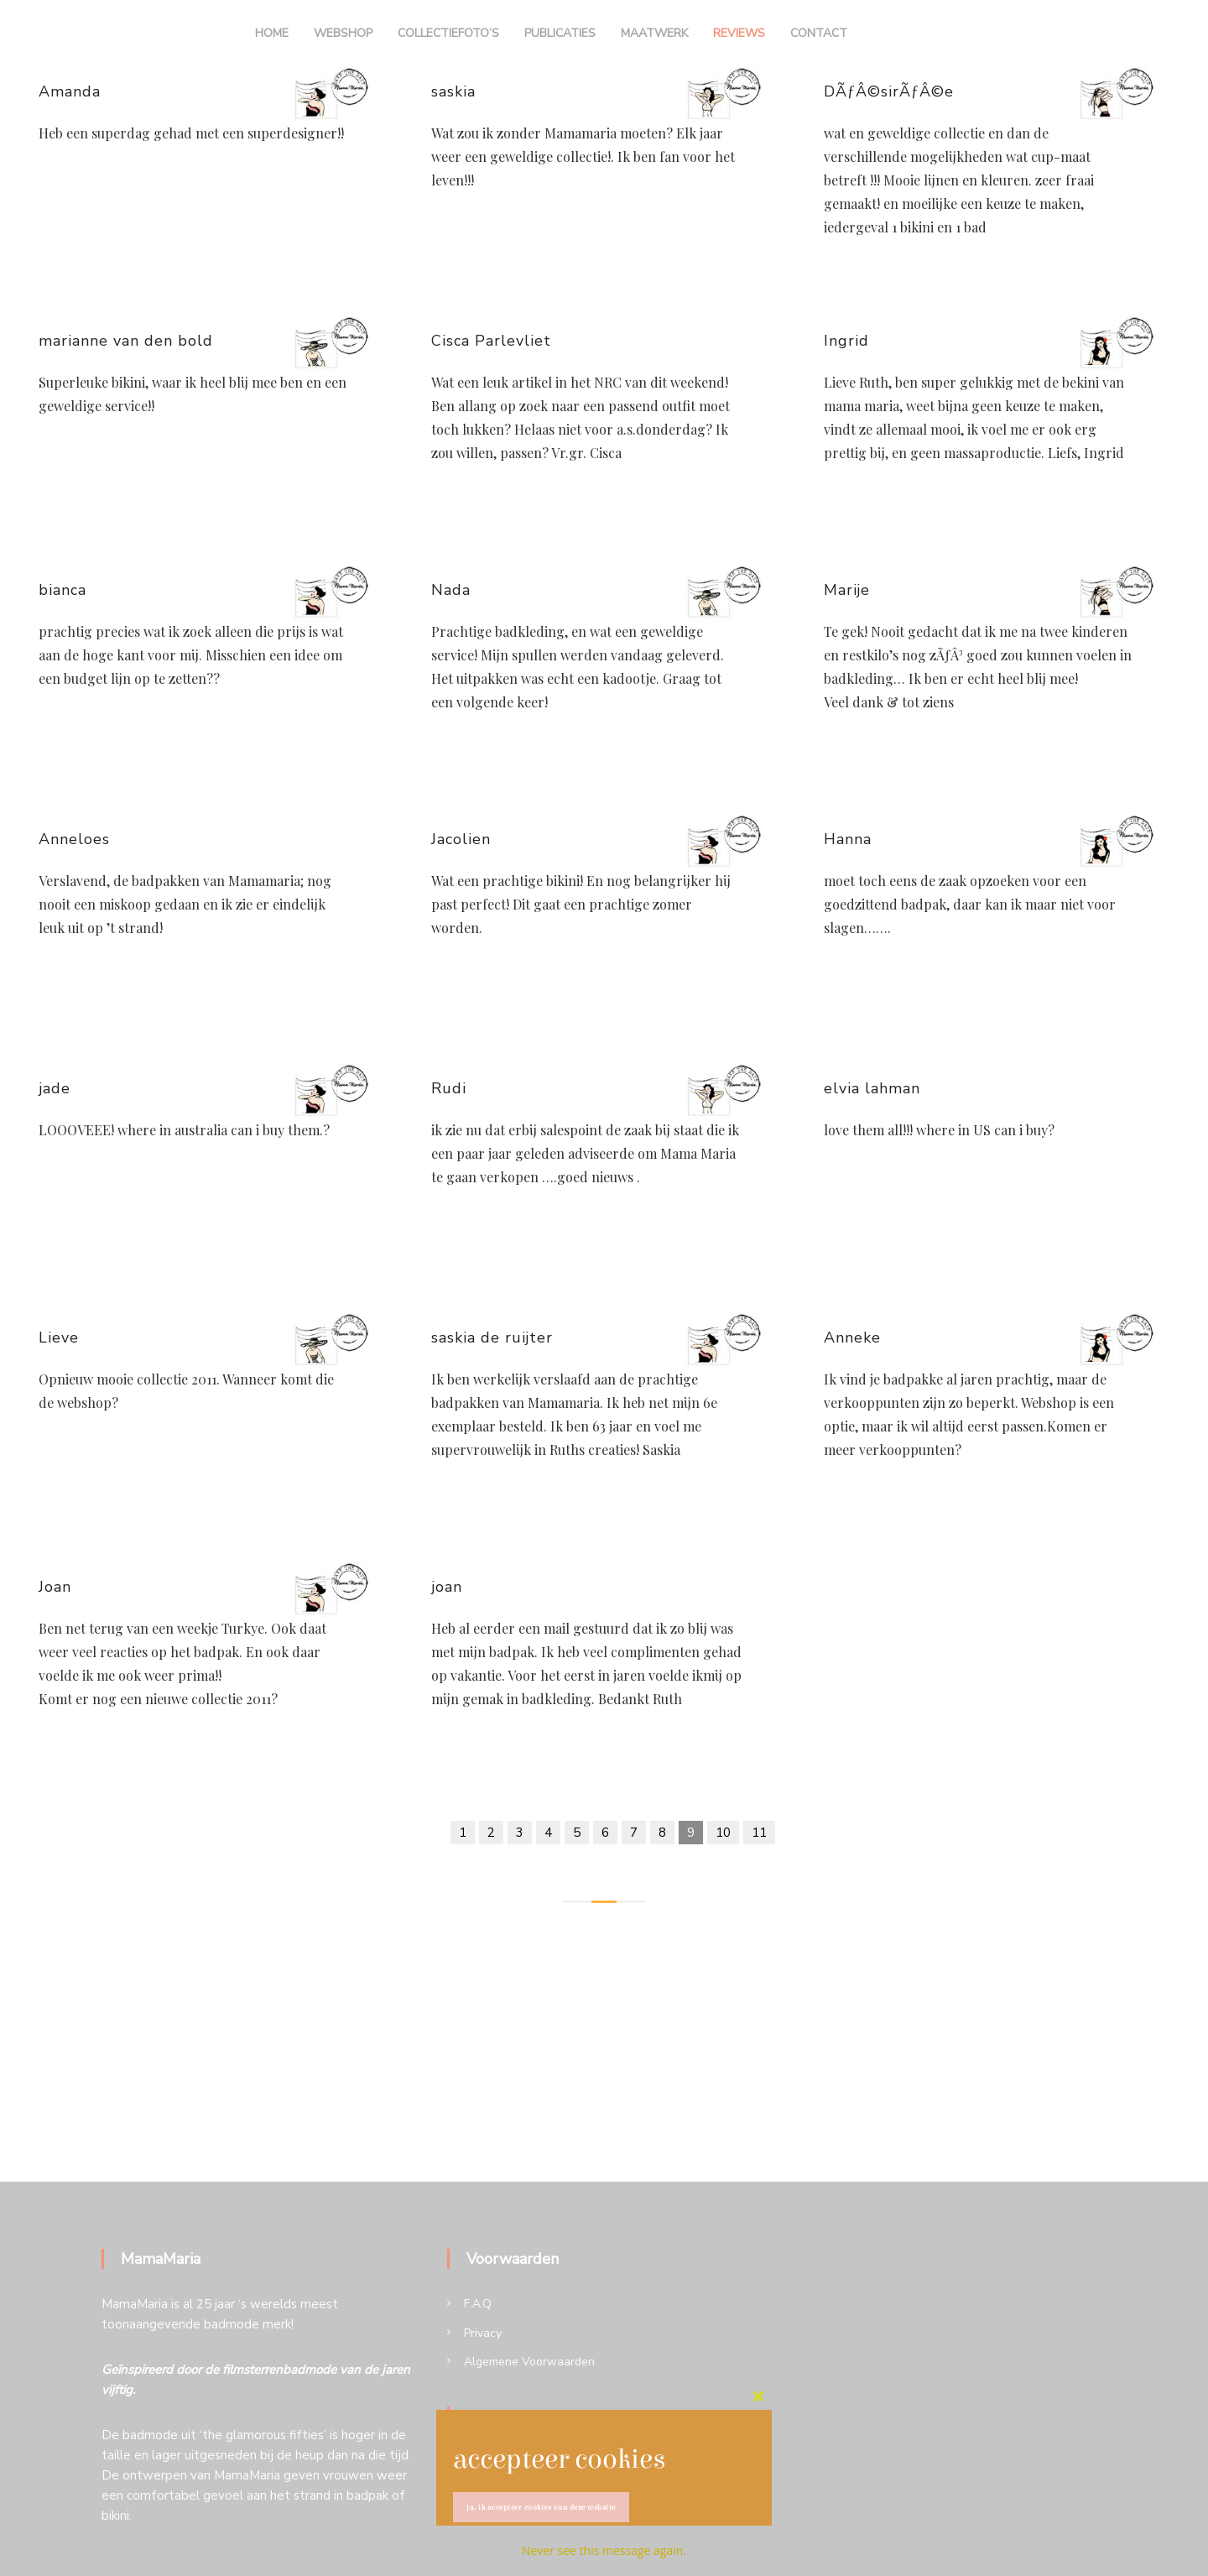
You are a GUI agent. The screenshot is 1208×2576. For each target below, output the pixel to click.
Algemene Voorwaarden (529, 2362)
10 (723, 1832)
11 (759, 1832)
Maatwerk (654, 33)
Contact (818, 33)
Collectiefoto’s (448, 33)
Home (272, 33)
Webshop (343, 33)
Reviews (739, 33)
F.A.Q (478, 2304)
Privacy (483, 2333)
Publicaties (560, 33)
